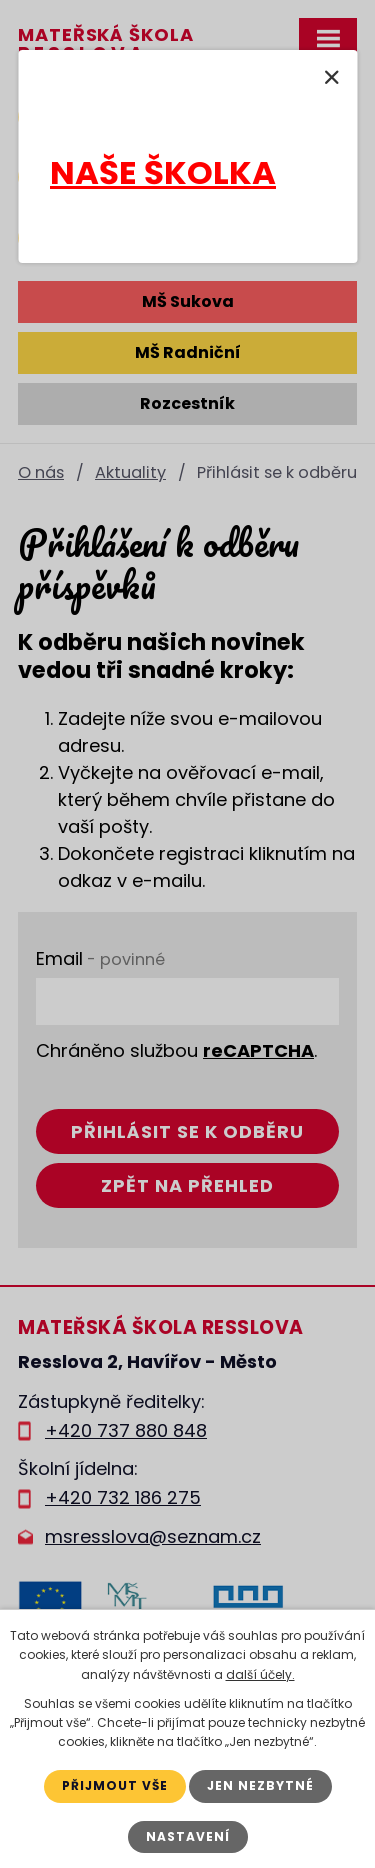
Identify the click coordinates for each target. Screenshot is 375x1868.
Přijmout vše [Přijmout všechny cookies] (115, 1785)
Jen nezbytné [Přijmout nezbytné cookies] (260, 1785)
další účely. (260, 1674)
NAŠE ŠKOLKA (163, 172)
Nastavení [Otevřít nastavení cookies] (188, 1836)
